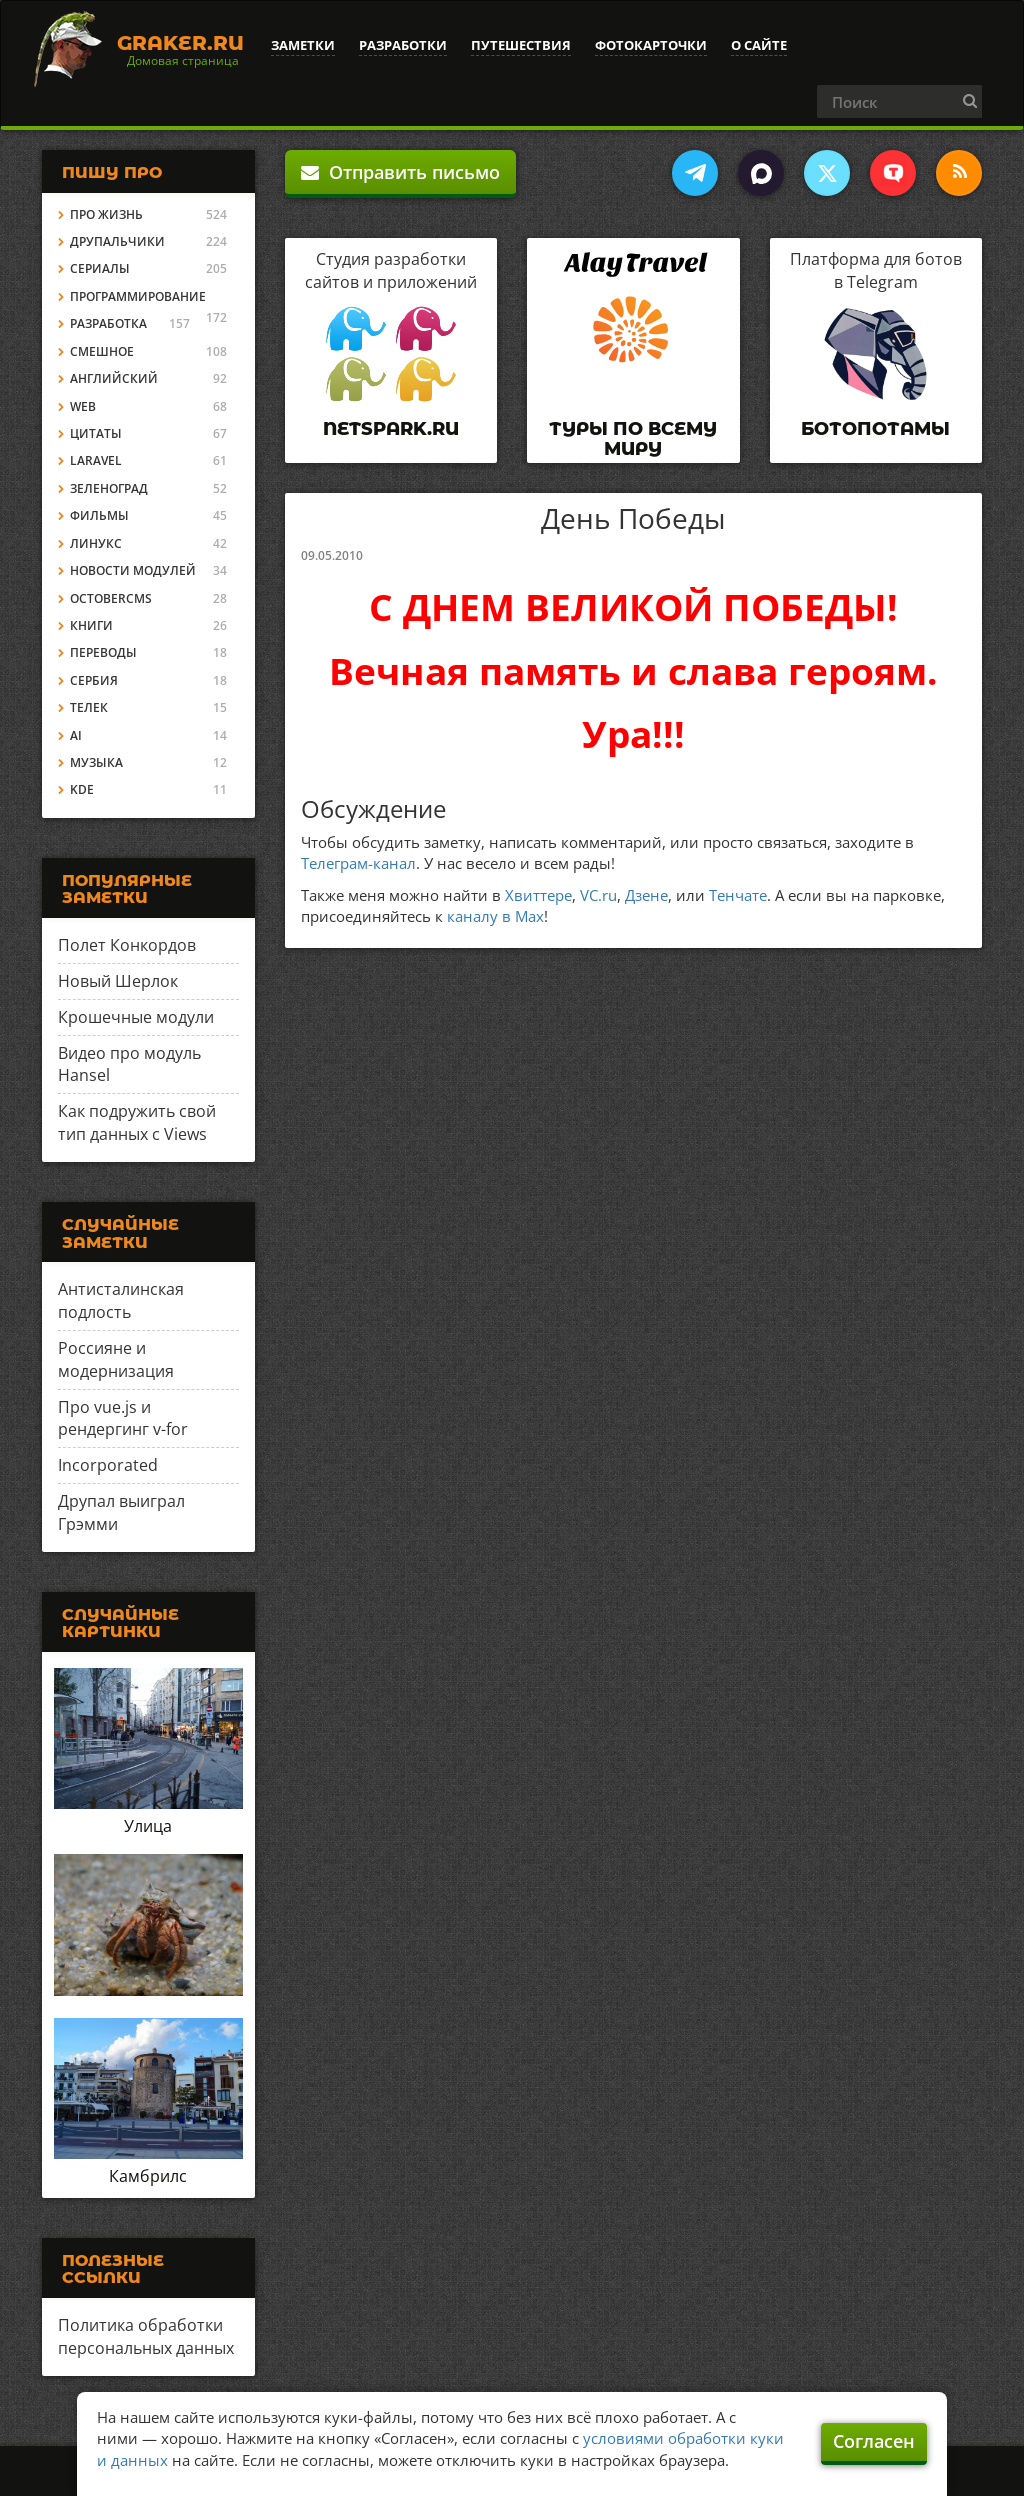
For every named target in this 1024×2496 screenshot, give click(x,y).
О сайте (759, 45)
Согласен (874, 2441)
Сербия (94, 680)
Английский (114, 378)
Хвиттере (538, 895)
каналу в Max (495, 916)
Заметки (303, 45)
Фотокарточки (651, 45)
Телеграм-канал (358, 863)
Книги (91, 625)
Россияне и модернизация (116, 1359)
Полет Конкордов (127, 945)
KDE (82, 789)
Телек (89, 707)
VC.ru (598, 895)
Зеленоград (109, 488)
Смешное (102, 351)
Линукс (96, 543)
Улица (148, 1826)
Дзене (646, 895)
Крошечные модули (136, 1017)
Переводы (103, 652)
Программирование (138, 296)
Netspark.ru (391, 429)
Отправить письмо (400, 172)
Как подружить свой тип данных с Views (137, 1122)
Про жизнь (106, 214)
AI (76, 735)
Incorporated (108, 1465)
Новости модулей (133, 570)
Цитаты (96, 433)
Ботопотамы (875, 429)
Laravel (96, 460)
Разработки (403, 45)
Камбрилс (148, 2176)
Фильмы (99, 515)
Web (83, 406)
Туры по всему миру (633, 439)
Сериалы (100, 268)
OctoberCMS (111, 598)
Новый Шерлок (118, 981)
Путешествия (521, 45)
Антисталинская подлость (121, 1300)
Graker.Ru (180, 43)
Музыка (96, 762)
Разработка (108, 323)
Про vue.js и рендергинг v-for (123, 1418)
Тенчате (738, 895)
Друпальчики (117, 241)
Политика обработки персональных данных (146, 2336)
